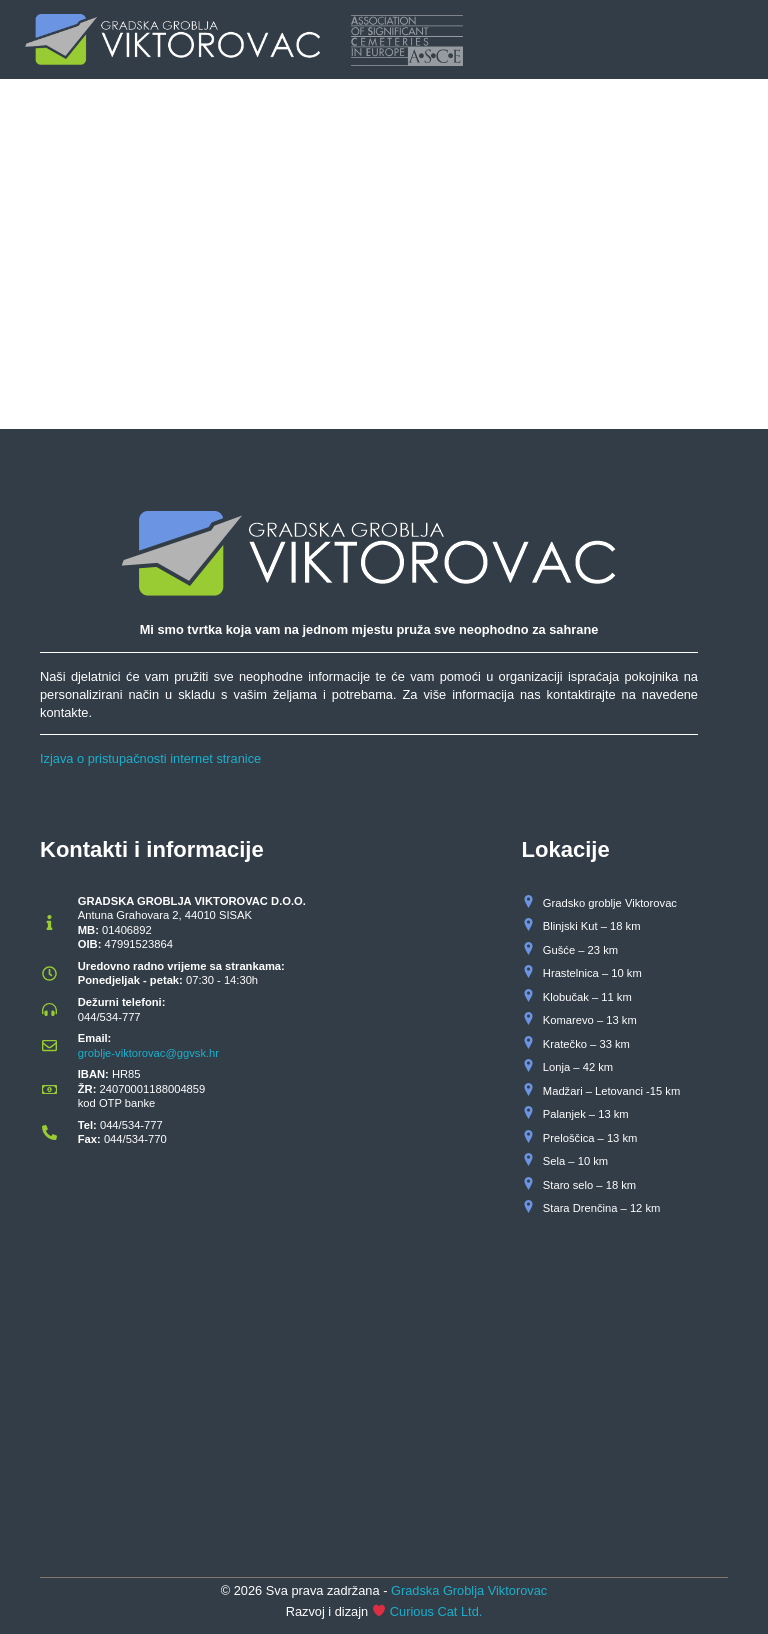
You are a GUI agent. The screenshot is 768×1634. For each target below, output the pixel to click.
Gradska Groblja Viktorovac (469, 1590)
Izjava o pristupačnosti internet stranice (150, 758)
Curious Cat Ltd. (436, 1611)
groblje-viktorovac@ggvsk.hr (148, 1053)
